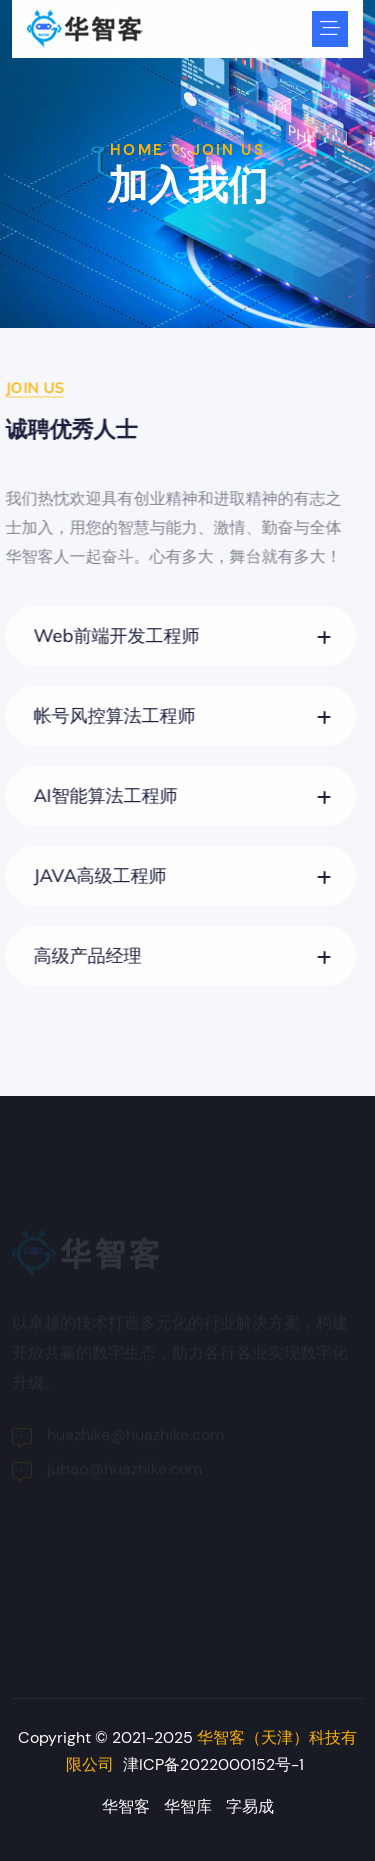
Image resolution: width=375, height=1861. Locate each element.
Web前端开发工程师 (112, 635)
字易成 (250, 1806)
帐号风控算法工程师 (110, 715)
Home (136, 150)
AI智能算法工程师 (101, 795)
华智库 (188, 1806)
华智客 (126, 1806)
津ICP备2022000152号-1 (213, 1764)
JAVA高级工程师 (95, 875)
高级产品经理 (83, 955)
